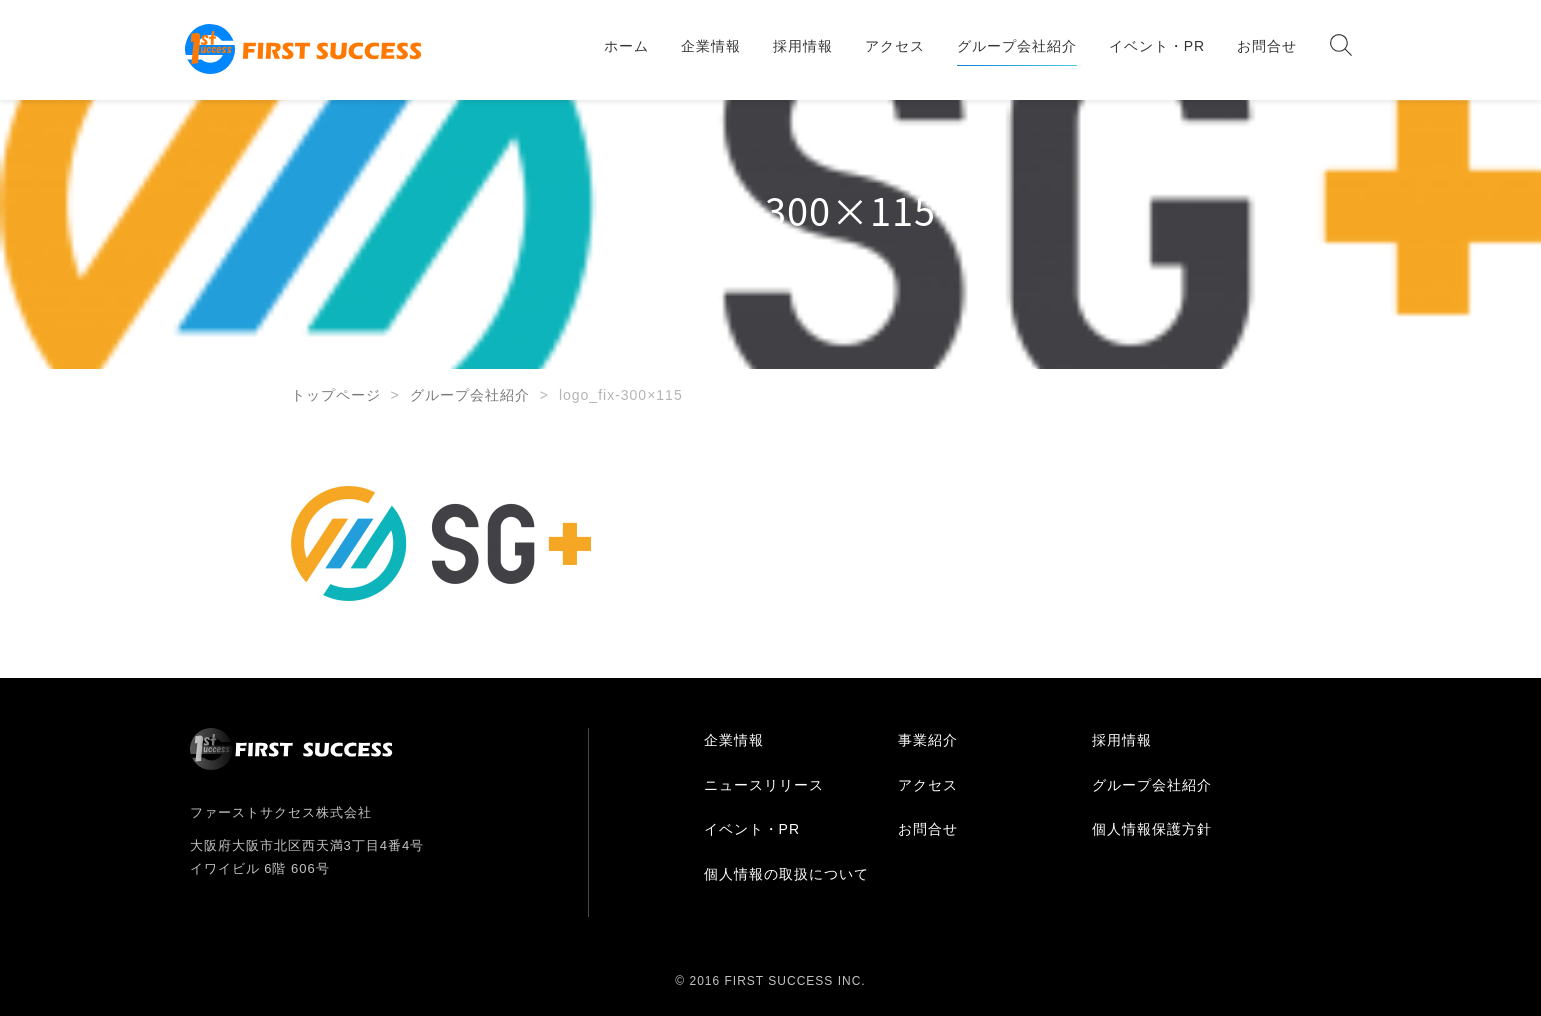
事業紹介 (928, 740)
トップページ (336, 395)
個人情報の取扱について (786, 874)
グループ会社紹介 (1017, 46)
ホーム (626, 46)
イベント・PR (1157, 46)
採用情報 (803, 46)
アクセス (895, 46)
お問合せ (1267, 46)
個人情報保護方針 (1152, 829)
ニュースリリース (764, 785)
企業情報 (711, 46)
